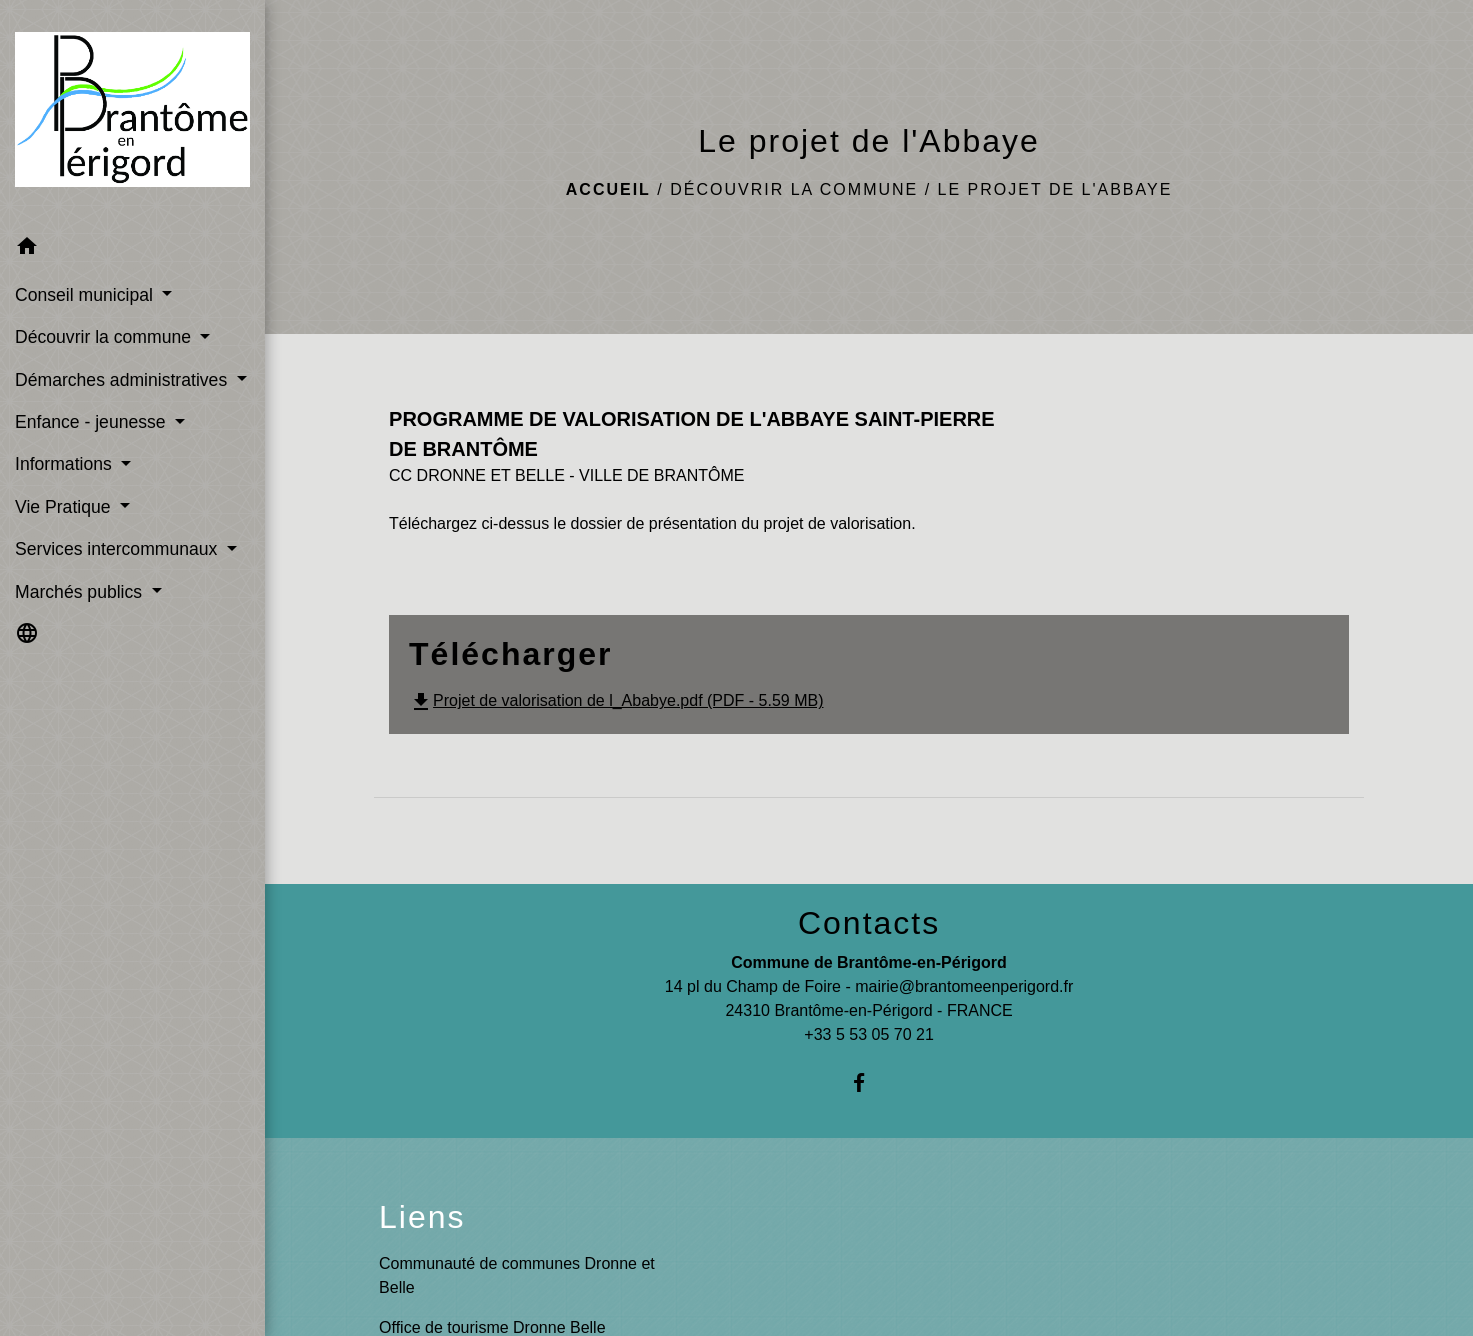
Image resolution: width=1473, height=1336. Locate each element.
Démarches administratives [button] (123, 380)
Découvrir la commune (794, 189)
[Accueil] (132, 113)
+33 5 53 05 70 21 (868, 1034)
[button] (132, 249)
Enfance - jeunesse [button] (93, 422)
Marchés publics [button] (81, 592)
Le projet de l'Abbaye (1055, 189)
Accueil (608, 189)
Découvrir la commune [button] (105, 337)
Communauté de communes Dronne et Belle (517, 1275)
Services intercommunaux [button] (118, 549)
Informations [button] (66, 464)
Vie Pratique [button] (65, 507)
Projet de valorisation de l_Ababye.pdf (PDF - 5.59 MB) (616, 700)
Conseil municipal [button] (86, 295)
